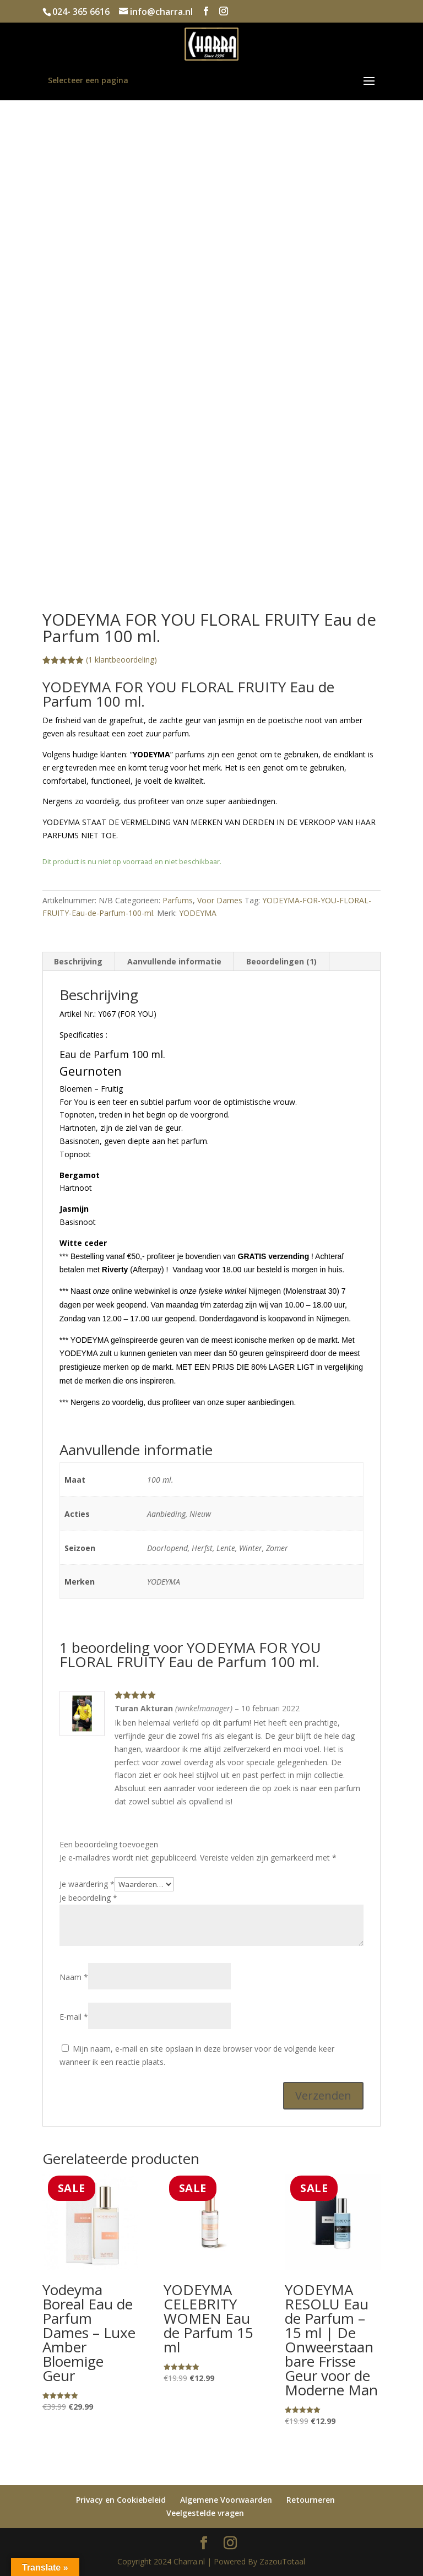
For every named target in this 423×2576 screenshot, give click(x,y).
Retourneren (310, 2499)
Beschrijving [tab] (78, 961)
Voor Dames (219, 900)
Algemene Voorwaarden (226, 2499)
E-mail (73, 2016)
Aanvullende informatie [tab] (174, 961)
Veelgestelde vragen (205, 2513)
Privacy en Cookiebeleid (121, 2499)
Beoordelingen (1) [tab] (281, 961)
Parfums (177, 900)
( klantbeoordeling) (121, 659)
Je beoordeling (88, 1897)
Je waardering (87, 1884)
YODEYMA (197, 913)
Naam (73, 1977)
